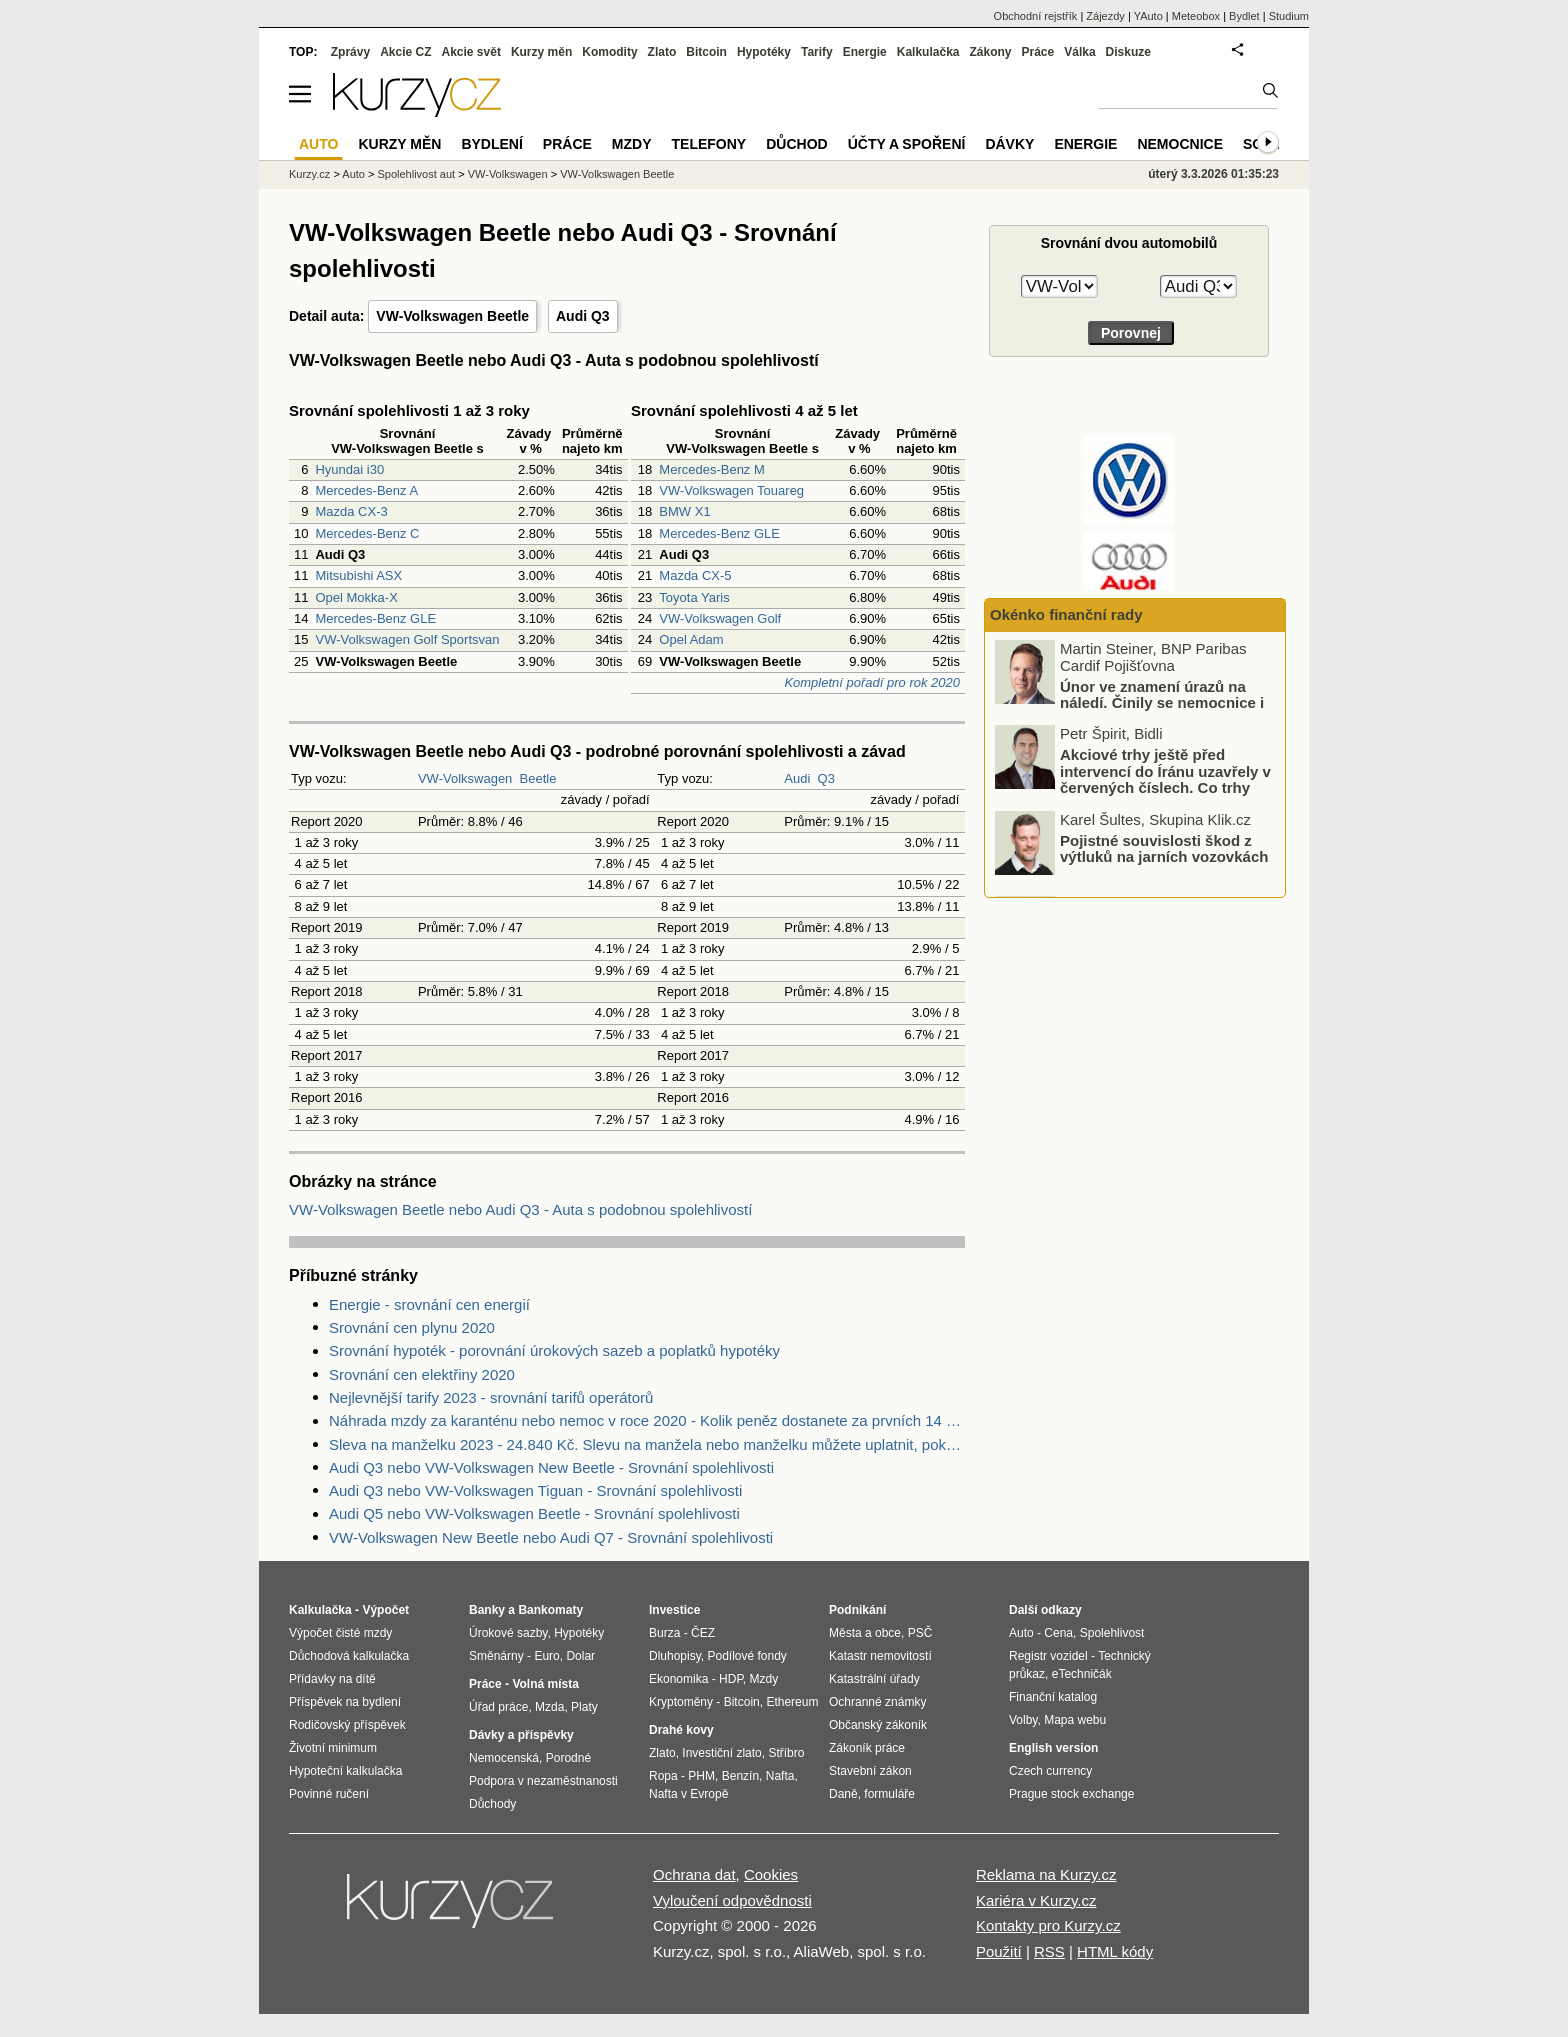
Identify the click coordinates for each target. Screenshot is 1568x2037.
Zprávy (350, 52)
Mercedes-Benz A (366, 490)
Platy (584, 1707)
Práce (1038, 52)
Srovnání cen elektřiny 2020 (422, 1374)
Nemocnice (1180, 144)
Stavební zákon (870, 1771)
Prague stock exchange (1071, 1794)
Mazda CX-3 (351, 511)
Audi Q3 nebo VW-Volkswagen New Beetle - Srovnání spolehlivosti (551, 1467)
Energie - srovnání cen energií (429, 1304)
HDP (731, 1679)
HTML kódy (1115, 1951)
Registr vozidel (1048, 1656)
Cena (1058, 1633)
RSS (1049, 1951)
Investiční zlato (721, 1753)
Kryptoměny (681, 1702)
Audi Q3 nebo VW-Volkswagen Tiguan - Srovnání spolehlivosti (535, 1490)
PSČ (920, 1633)
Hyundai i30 (349, 469)
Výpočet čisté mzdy (340, 1633)
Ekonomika (678, 1679)
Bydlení (491, 144)
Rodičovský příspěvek (347, 1725)
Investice (674, 1610)
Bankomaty (550, 1610)
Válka (1079, 52)
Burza (664, 1633)
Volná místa (545, 1684)
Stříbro (786, 1753)
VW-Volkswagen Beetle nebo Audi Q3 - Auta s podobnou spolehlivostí (520, 1209)
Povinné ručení (329, 1794)
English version (1053, 1748)
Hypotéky (764, 52)
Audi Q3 (583, 316)
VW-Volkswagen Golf (720, 618)
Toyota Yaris (694, 597)
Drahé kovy (681, 1730)
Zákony (990, 52)
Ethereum (792, 1702)
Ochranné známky (877, 1702)
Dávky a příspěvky (521, 1735)
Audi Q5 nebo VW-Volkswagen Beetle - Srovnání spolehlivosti (534, 1513)
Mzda (549, 1707)
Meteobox (1196, 16)
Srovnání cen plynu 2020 (412, 1327)
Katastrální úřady (874, 1679)
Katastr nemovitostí (880, 1656)
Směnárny (496, 1656)
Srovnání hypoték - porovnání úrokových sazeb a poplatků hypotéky (554, 1350)
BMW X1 (684, 511)
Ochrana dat (694, 1874)
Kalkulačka (928, 52)
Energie (865, 52)
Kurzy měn (541, 52)
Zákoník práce (867, 1748)
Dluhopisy (675, 1656)
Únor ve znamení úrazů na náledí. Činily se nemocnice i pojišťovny (1162, 703)
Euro (546, 1656)
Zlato (662, 52)
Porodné (568, 1758)
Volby (1023, 1720)
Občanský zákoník (878, 1725)
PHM (701, 1776)
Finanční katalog (1053, 1697)
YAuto (1148, 16)
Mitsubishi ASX (358, 575)
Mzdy (632, 144)
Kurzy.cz (309, 174)
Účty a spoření (907, 144)
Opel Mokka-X (356, 597)
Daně (843, 1794)
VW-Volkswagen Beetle (452, 316)
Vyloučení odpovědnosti (732, 1900)
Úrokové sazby (508, 1633)
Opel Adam (691, 639)
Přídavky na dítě (332, 1679)
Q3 (826, 778)
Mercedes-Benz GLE (375, 618)
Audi (797, 778)
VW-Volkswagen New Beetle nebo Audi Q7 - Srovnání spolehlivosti (551, 1537)
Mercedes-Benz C (367, 533)
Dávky (1009, 144)
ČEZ (703, 1633)
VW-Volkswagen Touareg (731, 490)
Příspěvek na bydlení (345, 1702)
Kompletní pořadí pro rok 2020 (872, 682)
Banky (487, 1610)
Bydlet (1244, 16)
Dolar (580, 1656)
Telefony (709, 144)
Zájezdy (1105, 16)
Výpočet (385, 1610)
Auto (353, 174)
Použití (999, 1951)
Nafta (780, 1776)
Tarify (817, 52)
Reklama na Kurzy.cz (1046, 1874)
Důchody (492, 1804)
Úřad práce (498, 1707)
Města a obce (865, 1633)
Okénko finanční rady (1066, 614)
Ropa (663, 1776)
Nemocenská (504, 1758)
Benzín (740, 1776)
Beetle (538, 778)
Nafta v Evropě (688, 1794)
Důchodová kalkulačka (349, 1656)
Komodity (609, 52)
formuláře (889, 1794)
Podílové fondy (746, 1656)
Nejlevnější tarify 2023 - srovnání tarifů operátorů (491, 1397)
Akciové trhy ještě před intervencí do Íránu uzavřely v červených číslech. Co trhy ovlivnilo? (1165, 780)
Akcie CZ (405, 52)
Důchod (796, 144)
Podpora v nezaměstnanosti (543, 1781)
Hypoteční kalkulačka (345, 1771)
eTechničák (1082, 1674)
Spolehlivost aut (416, 174)
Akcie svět (471, 52)
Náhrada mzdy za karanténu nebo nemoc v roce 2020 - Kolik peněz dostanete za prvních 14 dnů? (647, 1420)
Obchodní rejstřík (1036, 16)
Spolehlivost (1112, 1633)
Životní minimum (333, 1748)
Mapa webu (1075, 1720)
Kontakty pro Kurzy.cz (1048, 1925)
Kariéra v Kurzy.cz (1036, 1900)
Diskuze (1128, 52)
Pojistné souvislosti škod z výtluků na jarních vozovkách (1164, 849)
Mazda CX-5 (695, 575)
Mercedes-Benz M (711, 469)
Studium (1289, 16)
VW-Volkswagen (465, 778)
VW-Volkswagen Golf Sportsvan (407, 639)
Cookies (771, 1874)
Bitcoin (706, 52)
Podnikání (857, 1610)
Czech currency (1050, 1771)
